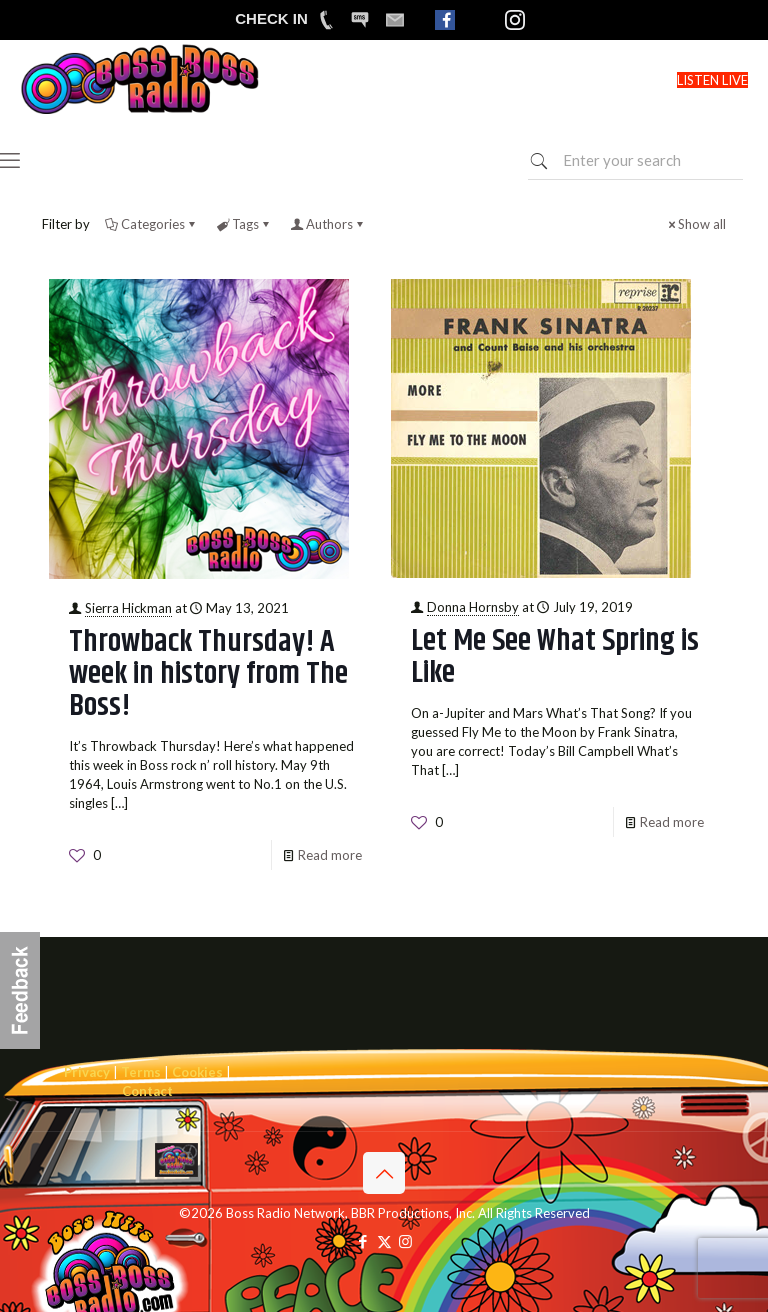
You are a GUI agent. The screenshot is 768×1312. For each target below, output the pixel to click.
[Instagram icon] (405, 1241)
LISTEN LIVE (712, 80)
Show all (695, 224)
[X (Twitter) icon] (384, 1241)
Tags (244, 224)
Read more (330, 855)
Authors (328, 224)
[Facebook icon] (363, 1241)
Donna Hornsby (473, 607)
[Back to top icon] (384, 1173)
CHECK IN (271, 18)
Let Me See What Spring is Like (555, 657)
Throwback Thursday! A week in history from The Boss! (208, 674)
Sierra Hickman (128, 608)
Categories (151, 224)
